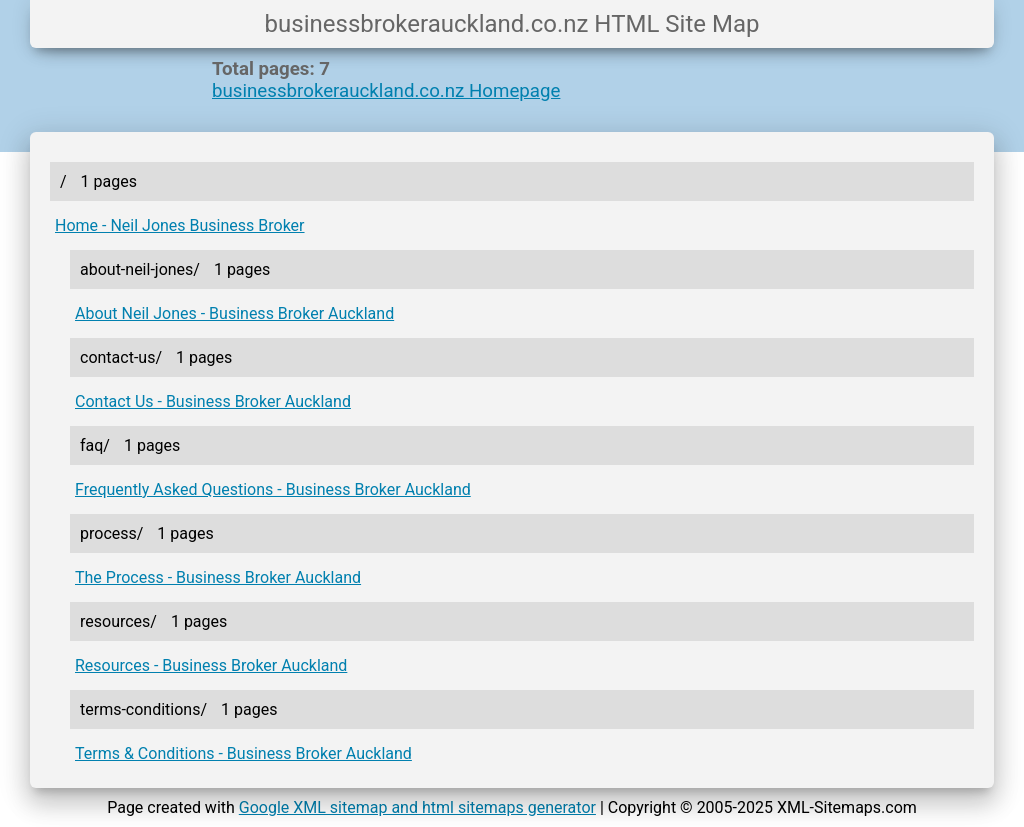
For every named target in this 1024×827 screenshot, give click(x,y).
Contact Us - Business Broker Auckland (213, 401)
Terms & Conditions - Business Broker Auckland (243, 753)
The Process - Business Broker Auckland (218, 577)
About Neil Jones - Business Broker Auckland (234, 313)
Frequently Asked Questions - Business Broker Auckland (273, 489)
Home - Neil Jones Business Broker (180, 225)
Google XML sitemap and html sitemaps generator (417, 807)
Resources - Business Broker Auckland (211, 665)
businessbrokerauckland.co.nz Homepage (386, 91)
